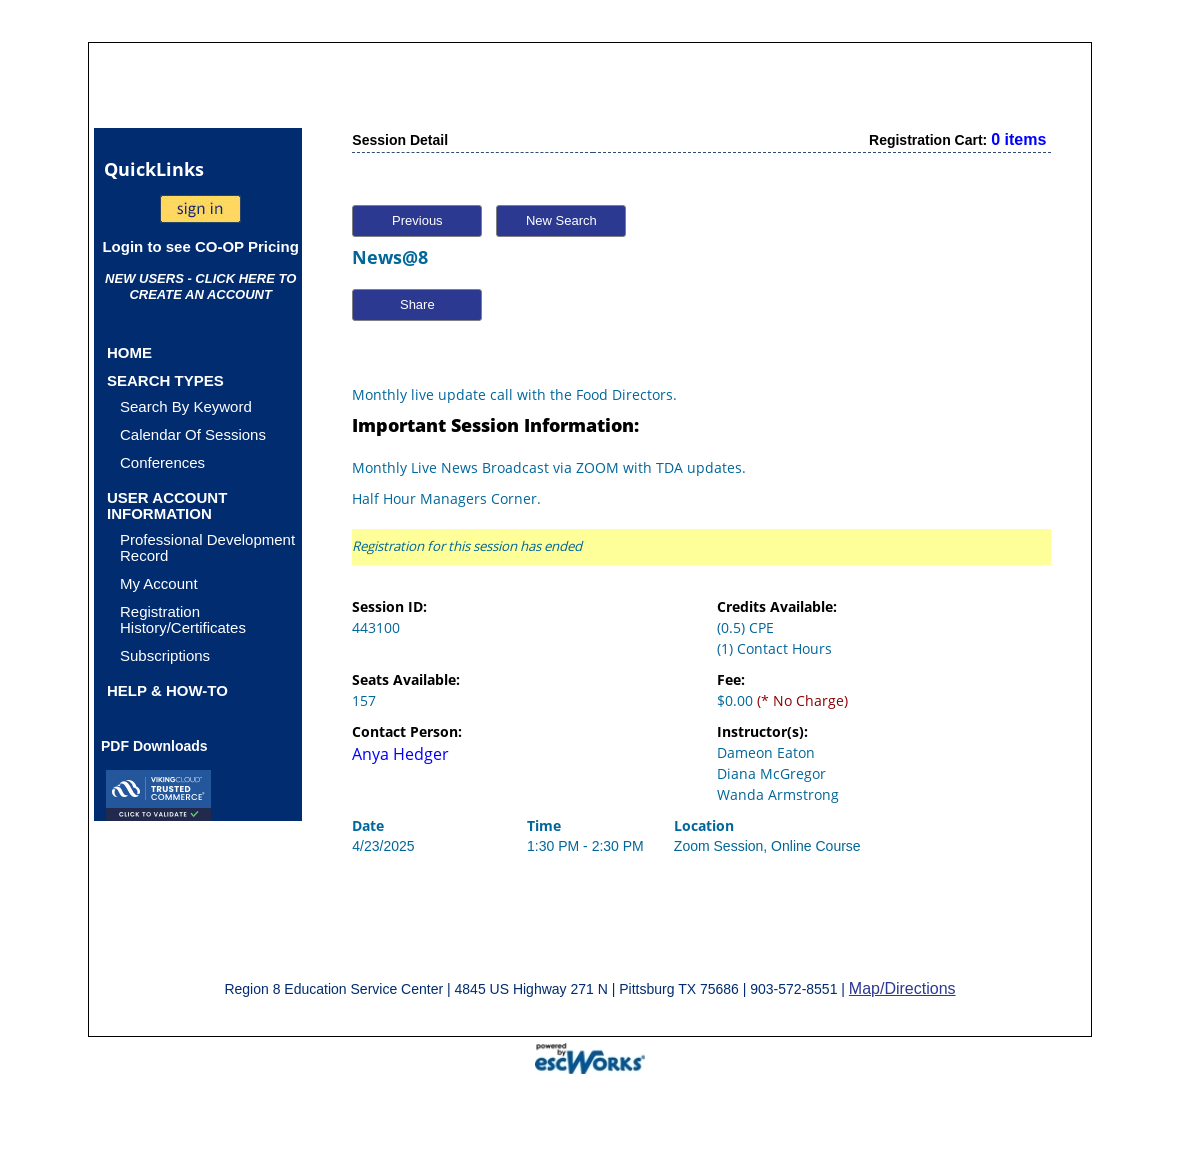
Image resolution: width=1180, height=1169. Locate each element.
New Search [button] (561, 220)
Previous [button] (417, 220)
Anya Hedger (400, 754)
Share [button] (417, 304)
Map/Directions (902, 988)
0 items (1018, 139)
